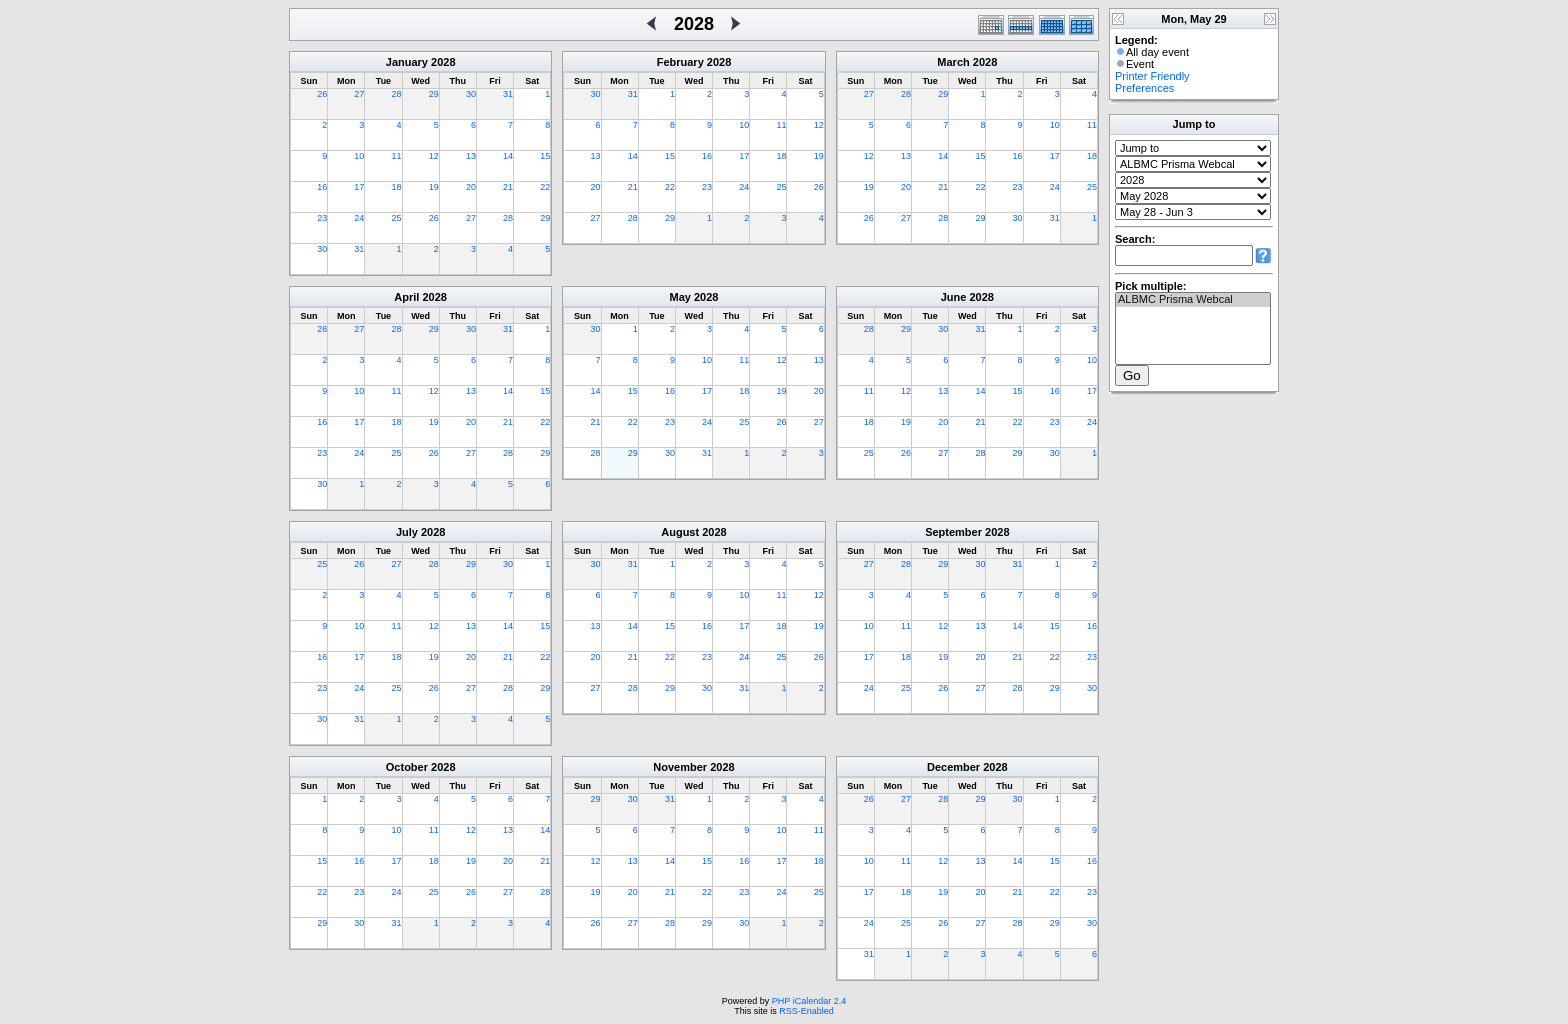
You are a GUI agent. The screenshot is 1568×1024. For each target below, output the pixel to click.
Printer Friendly (1152, 76)
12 (434, 156)
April (406, 297)
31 (508, 94)
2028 (443, 62)
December (953, 767)
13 (471, 156)
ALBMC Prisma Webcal (1193, 300)
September (953, 532)
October (407, 767)
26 (322, 94)
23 (322, 218)
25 (397, 218)
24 (359, 218)
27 (359, 94)
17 (359, 187)
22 (545, 187)
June (954, 297)
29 (434, 94)
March (953, 62)
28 (397, 94)
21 (508, 187)
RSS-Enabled (806, 1011)
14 (508, 156)
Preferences (1144, 88)
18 (397, 187)
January (407, 62)
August (680, 532)
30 (471, 94)
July (407, 532)
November (680, 767)
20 (471, 187)
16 (322, 187)
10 (359, 156)
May (680, 297)
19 (434, 187)
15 (545, 156)
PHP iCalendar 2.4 (809, 1001)
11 (397, 156)
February (680, 62)
